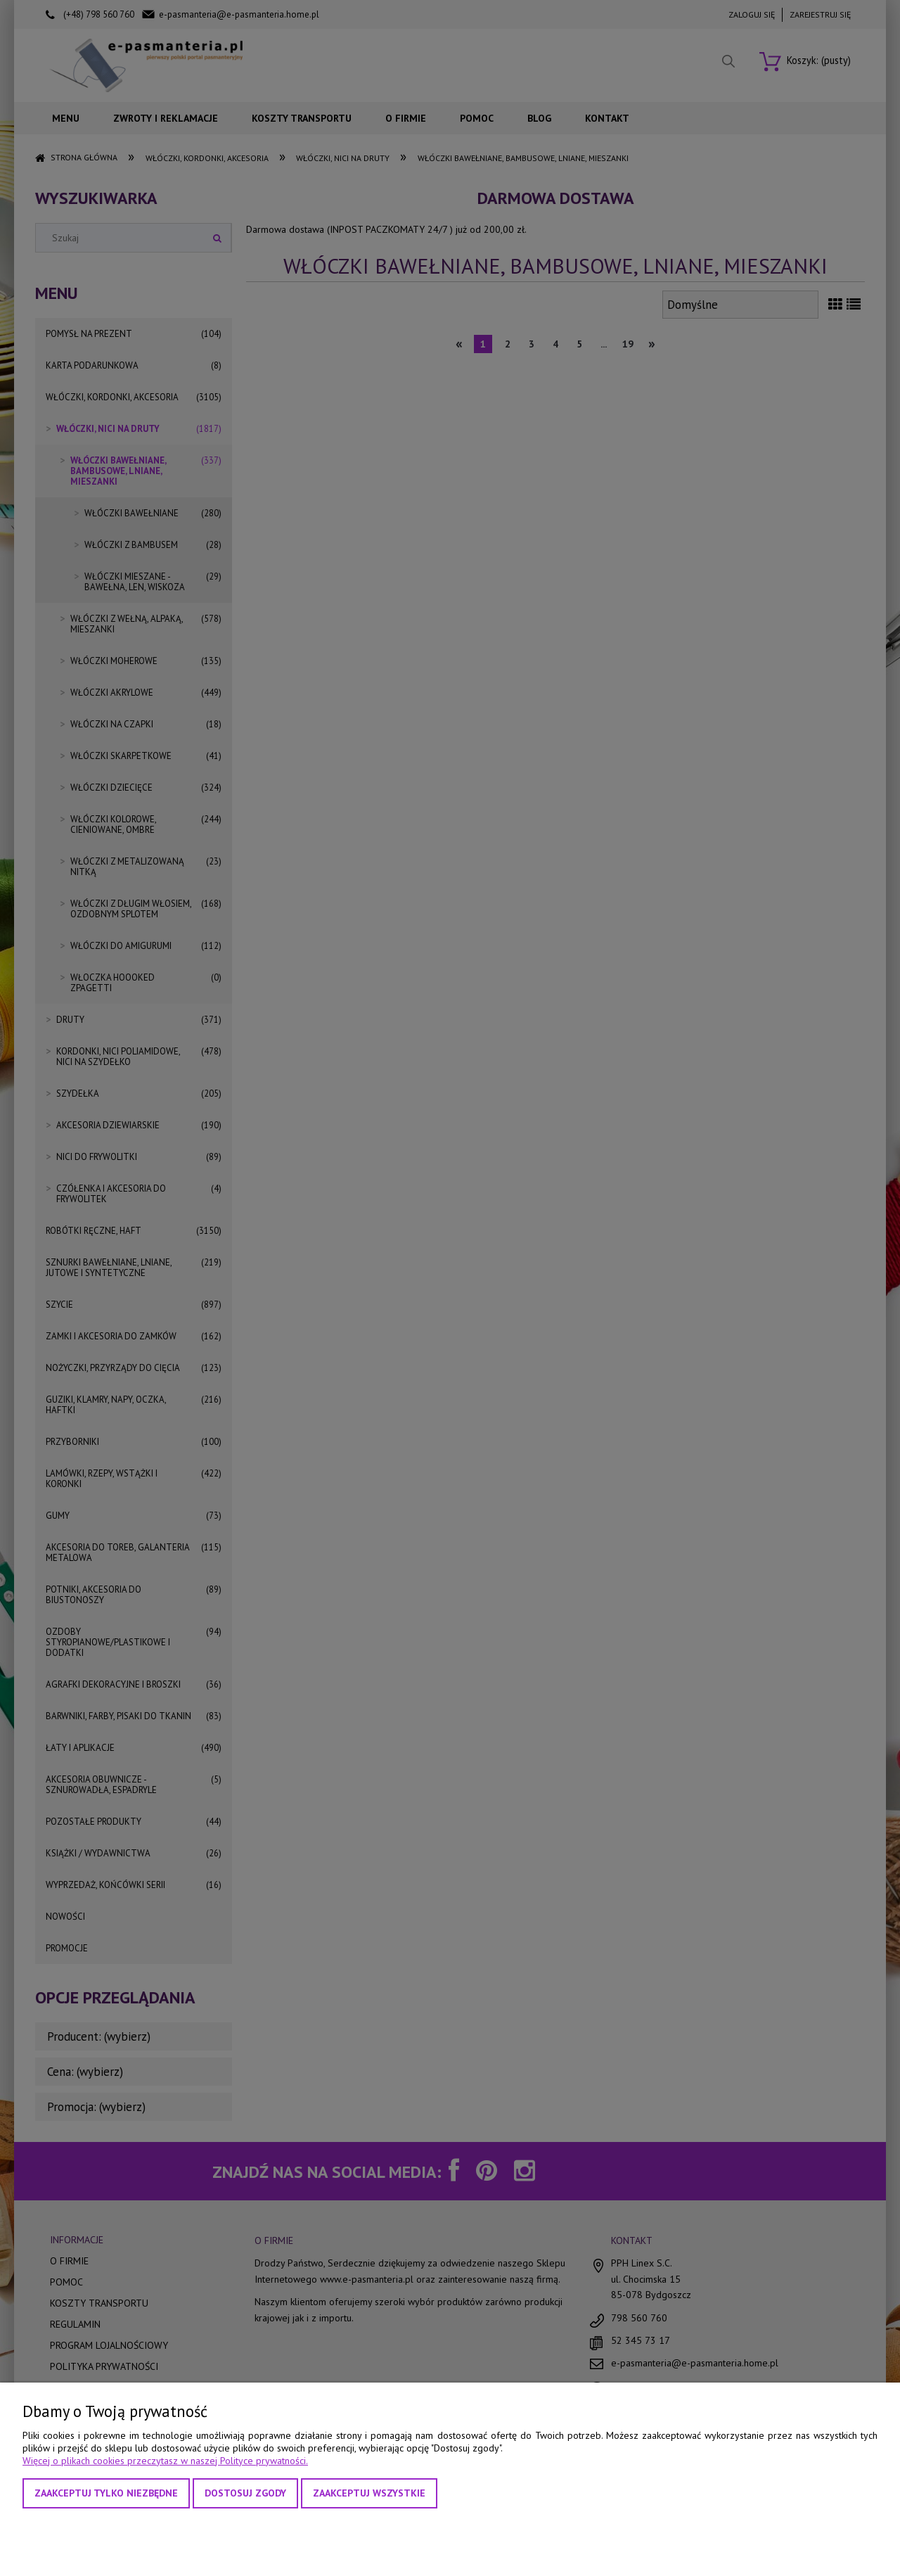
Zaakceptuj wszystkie (369, 2493)
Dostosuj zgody (245, 2493)
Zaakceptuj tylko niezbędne (106, 2493)
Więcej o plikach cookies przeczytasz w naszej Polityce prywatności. (165, 2460)
